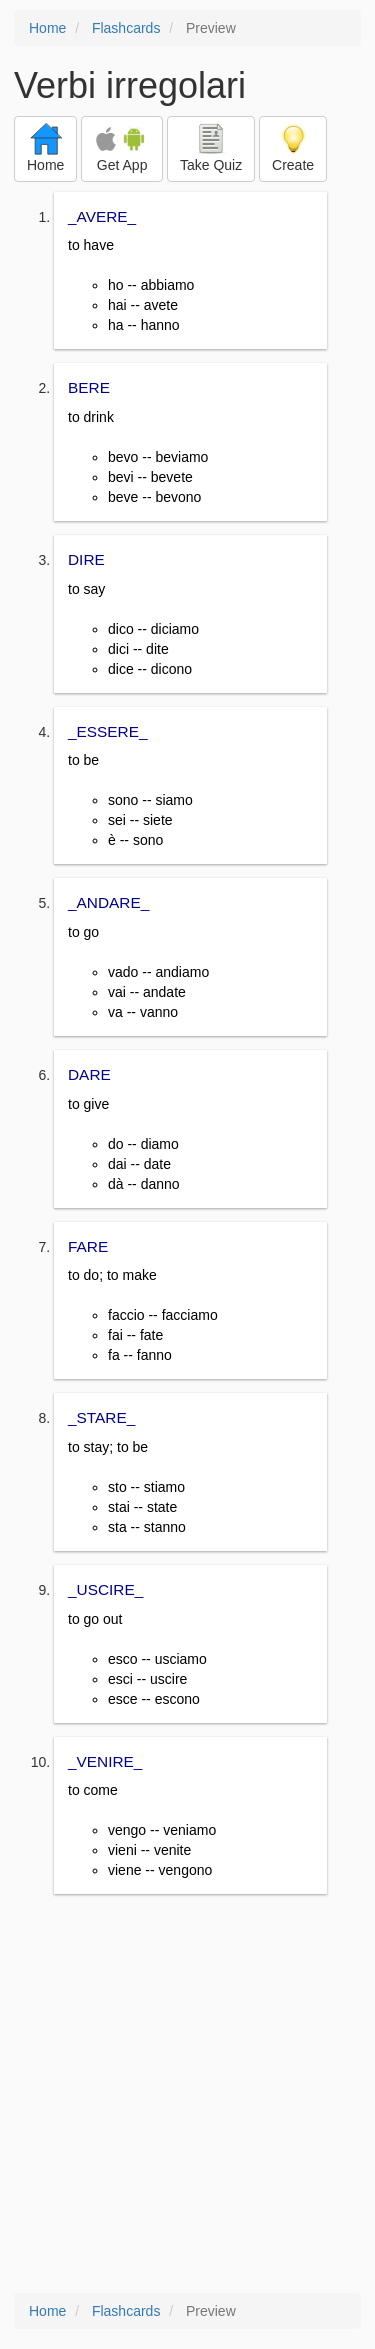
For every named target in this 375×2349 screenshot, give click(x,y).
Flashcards (126, 28)
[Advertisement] (187, 2095)
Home (47, 28)
